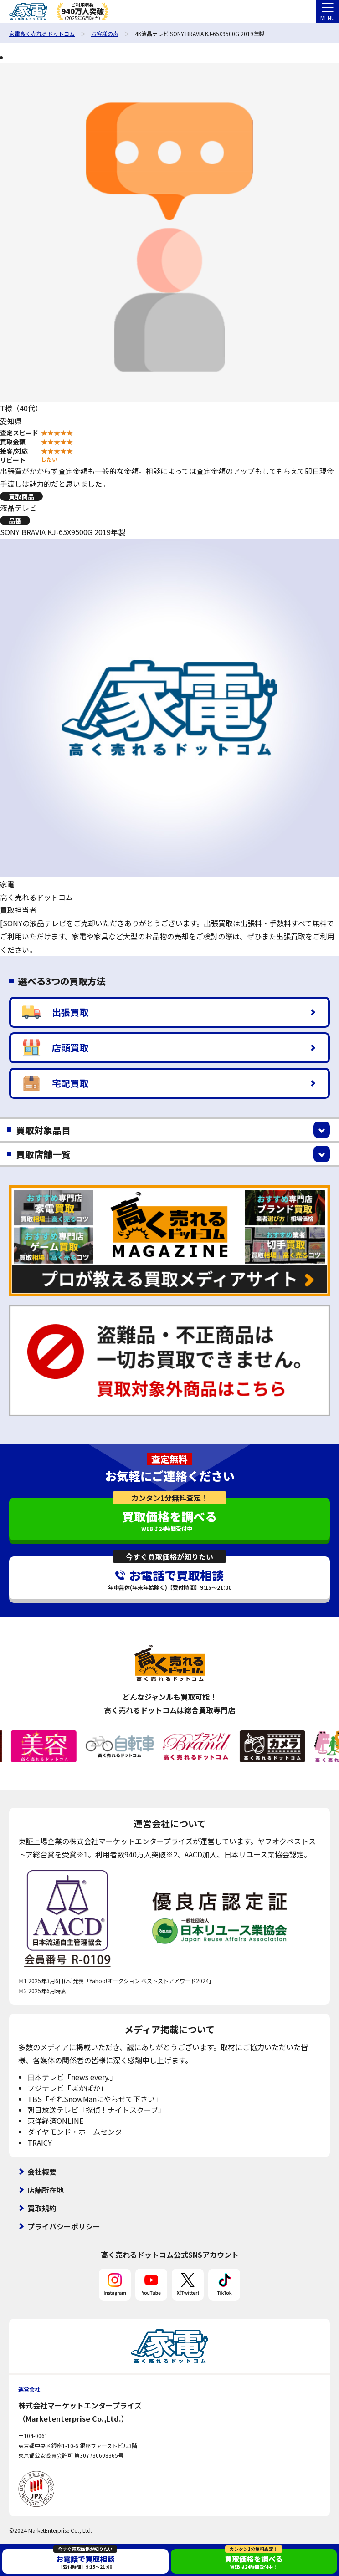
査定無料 (169, 1459)
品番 (15, 520)
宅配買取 (55, 1083)
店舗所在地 (45, 2189)
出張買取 (55, 1012)
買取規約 (41, 2208)
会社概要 (41, 2171)
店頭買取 (55, 1048)
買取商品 (21, 496)
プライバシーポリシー (63, 2226)
